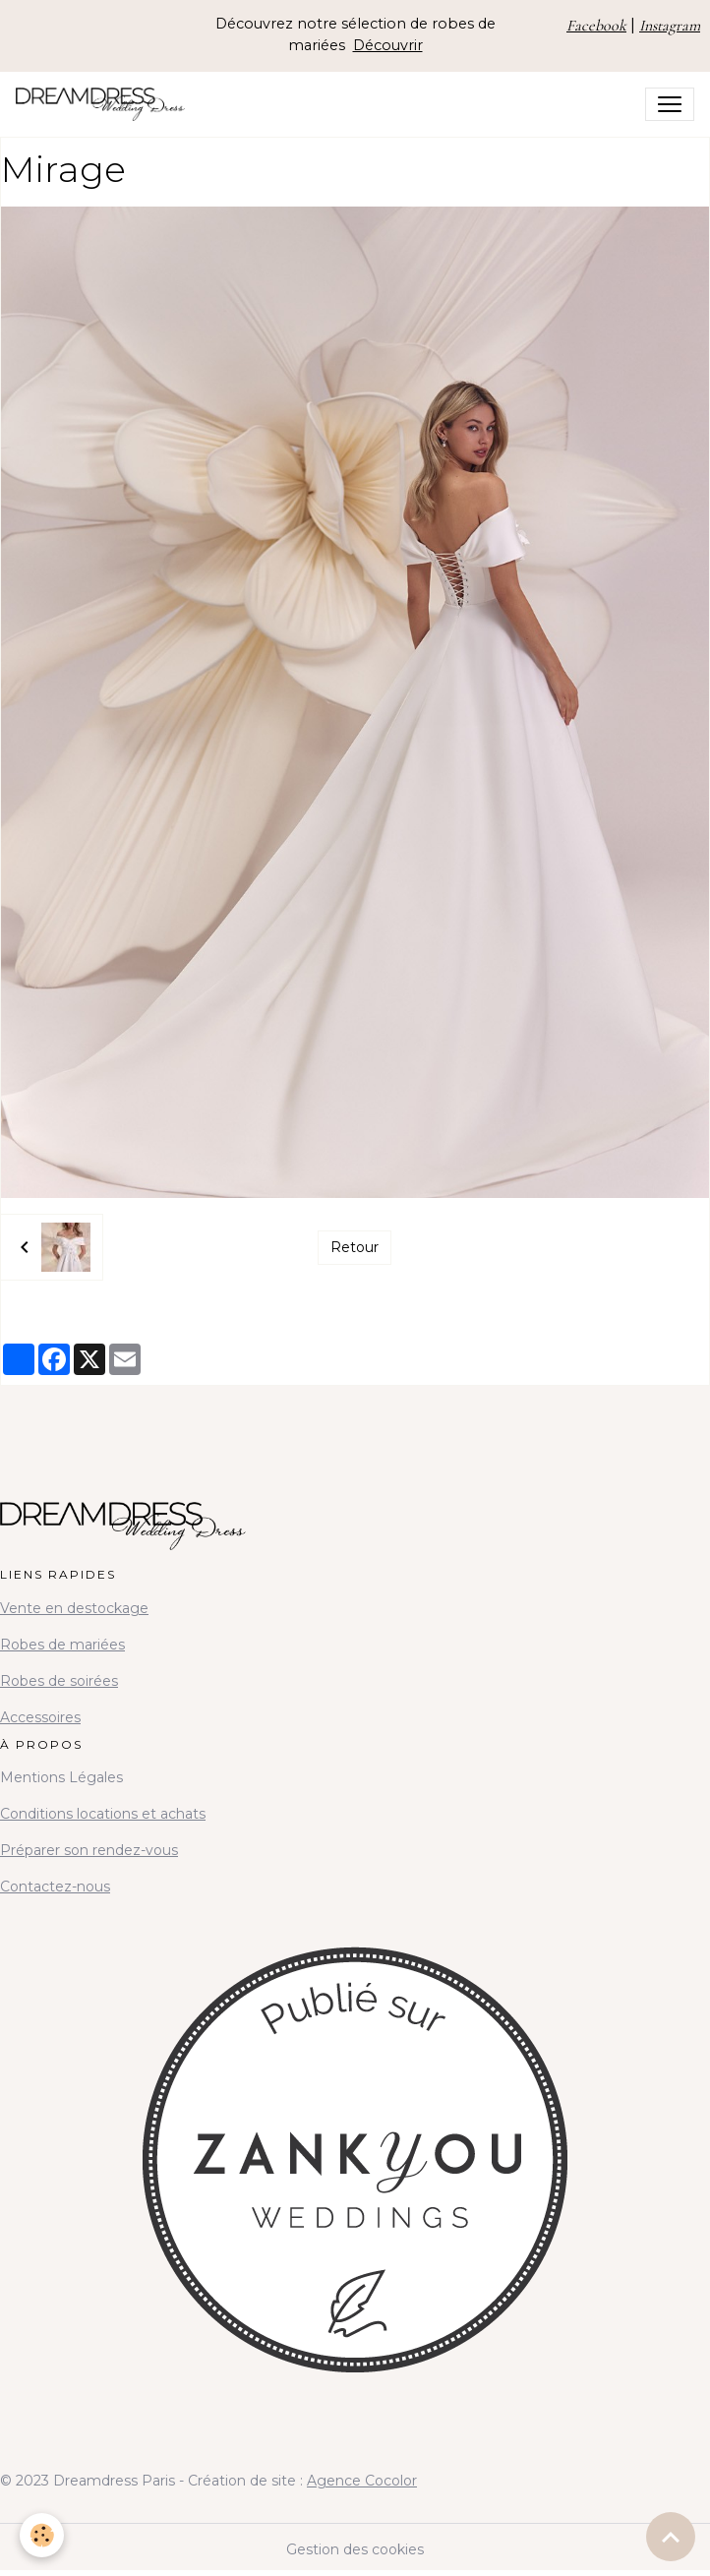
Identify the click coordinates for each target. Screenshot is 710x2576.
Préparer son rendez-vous (89, 1850)
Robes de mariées (62, 1644)
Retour (354, 1247)
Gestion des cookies (355, 2549)
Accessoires (40, 1717)
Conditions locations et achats (103, 1814)
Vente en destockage (74, 1608)
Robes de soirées (59, 1681)
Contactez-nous (55, 1886)
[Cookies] (42, 2535)
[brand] (104, 104)
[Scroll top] (670, 2536)
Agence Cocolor (362, 2480)
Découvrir (388, 45)
